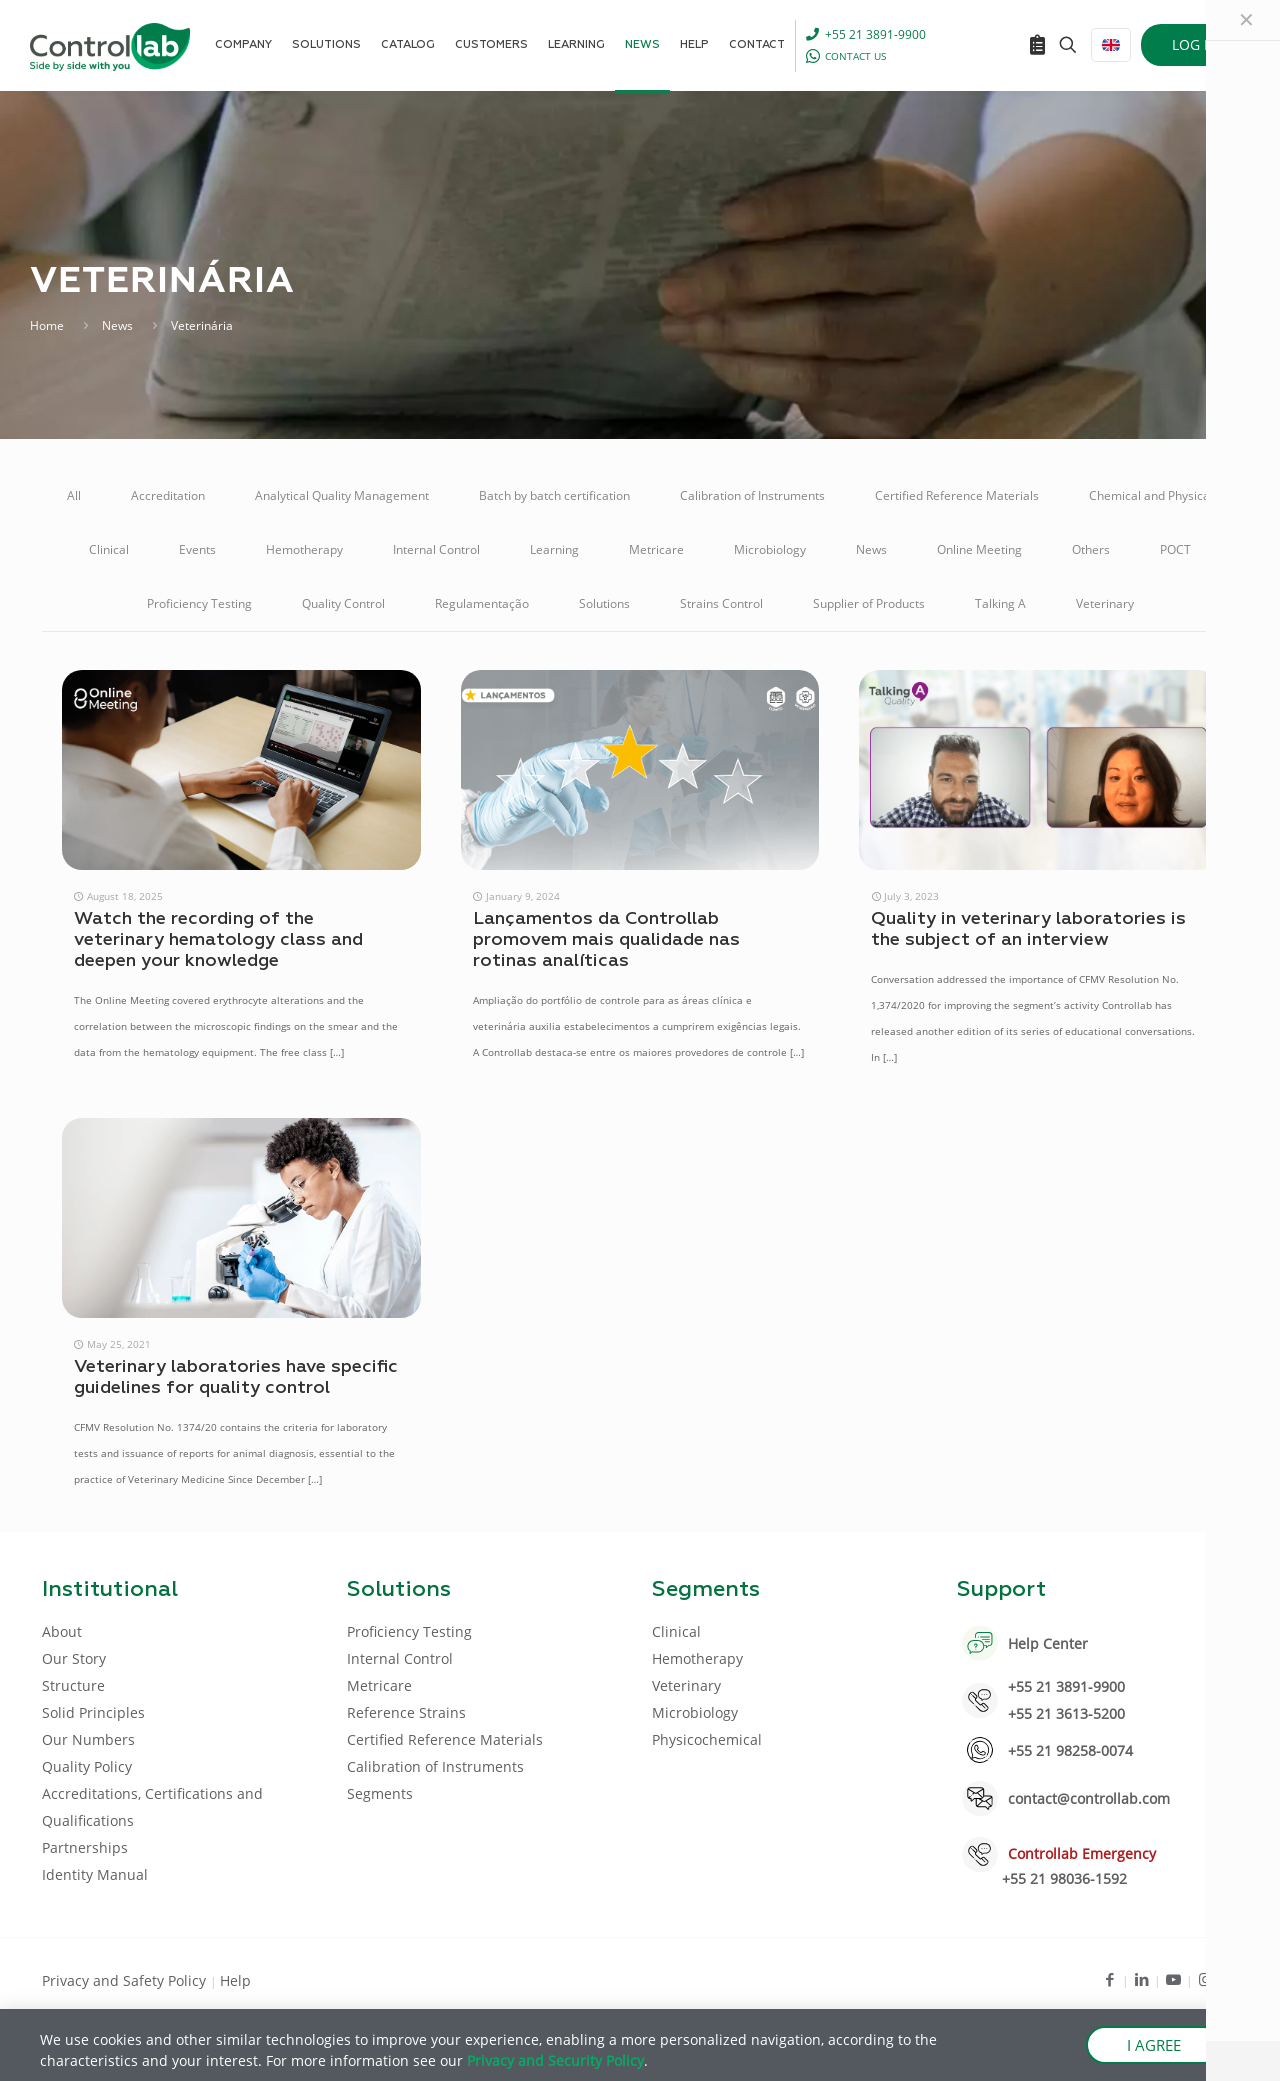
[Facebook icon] (1109, 1979)
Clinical (109, 549)
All (74, 495)
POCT (1175, 549)
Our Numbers (88, 1739)
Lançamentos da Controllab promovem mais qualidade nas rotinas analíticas (606, 940)
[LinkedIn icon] (1141, 1979)
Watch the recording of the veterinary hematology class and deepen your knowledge (218, 940)
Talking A (1000, 603)
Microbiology (770, 549)
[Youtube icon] (1173, 1979)
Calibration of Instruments (752, 495)
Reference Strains (406, 1712)
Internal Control (436, 549)
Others (1091, 549)
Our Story (74, 1658)
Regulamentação (482, 603)
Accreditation (168, 495)
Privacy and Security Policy (555, 2060)
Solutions (604, 603)
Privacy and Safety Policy (126, 1980)
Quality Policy (87, 1766)
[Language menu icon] (1111, 45)
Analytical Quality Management (342, 495)
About (62, 1631)
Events (197, 549)
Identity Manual (95, 1874)
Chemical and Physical (1151, 495)
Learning (554, 549)
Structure (73, 1685)
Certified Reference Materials (957, 495)
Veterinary (1105, 603)
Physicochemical (707, 1739)
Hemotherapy (304, 549)
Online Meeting (979, 549)
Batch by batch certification (554, 495)
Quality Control (343, 603)
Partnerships (85, 1847)
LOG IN (1195, 44)
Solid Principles (93, 1712)
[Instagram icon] (1205, 1979)
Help (235, 1980)
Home (47, 325)
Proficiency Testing (199, 603)
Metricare (656, 549)
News (117, 325)
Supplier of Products (869, 603)
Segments (380, 1793)
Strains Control (721, 603)
